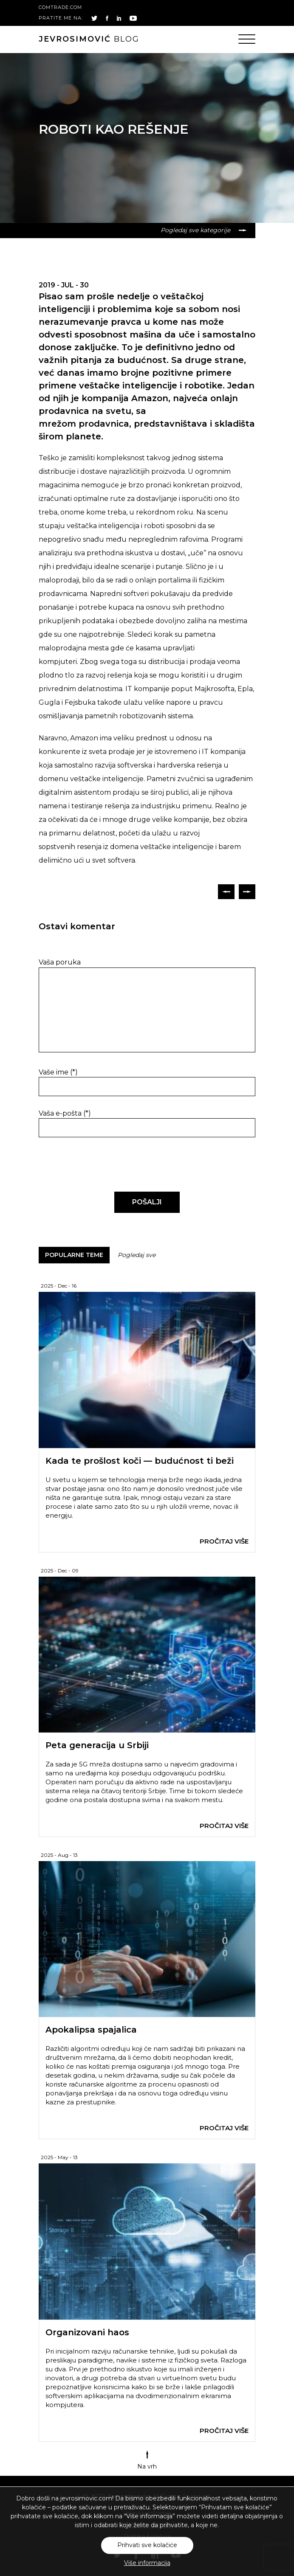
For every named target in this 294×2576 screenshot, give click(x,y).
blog (89, 39)
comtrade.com (60, 7)
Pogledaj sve (136, 1255)
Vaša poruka (60, 962)
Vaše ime (58, 1072)
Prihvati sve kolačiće (147, 2545)
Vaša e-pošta (65, 1113)
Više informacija (147, 2563)
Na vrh (147, 2460)
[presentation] (97, 1165)
